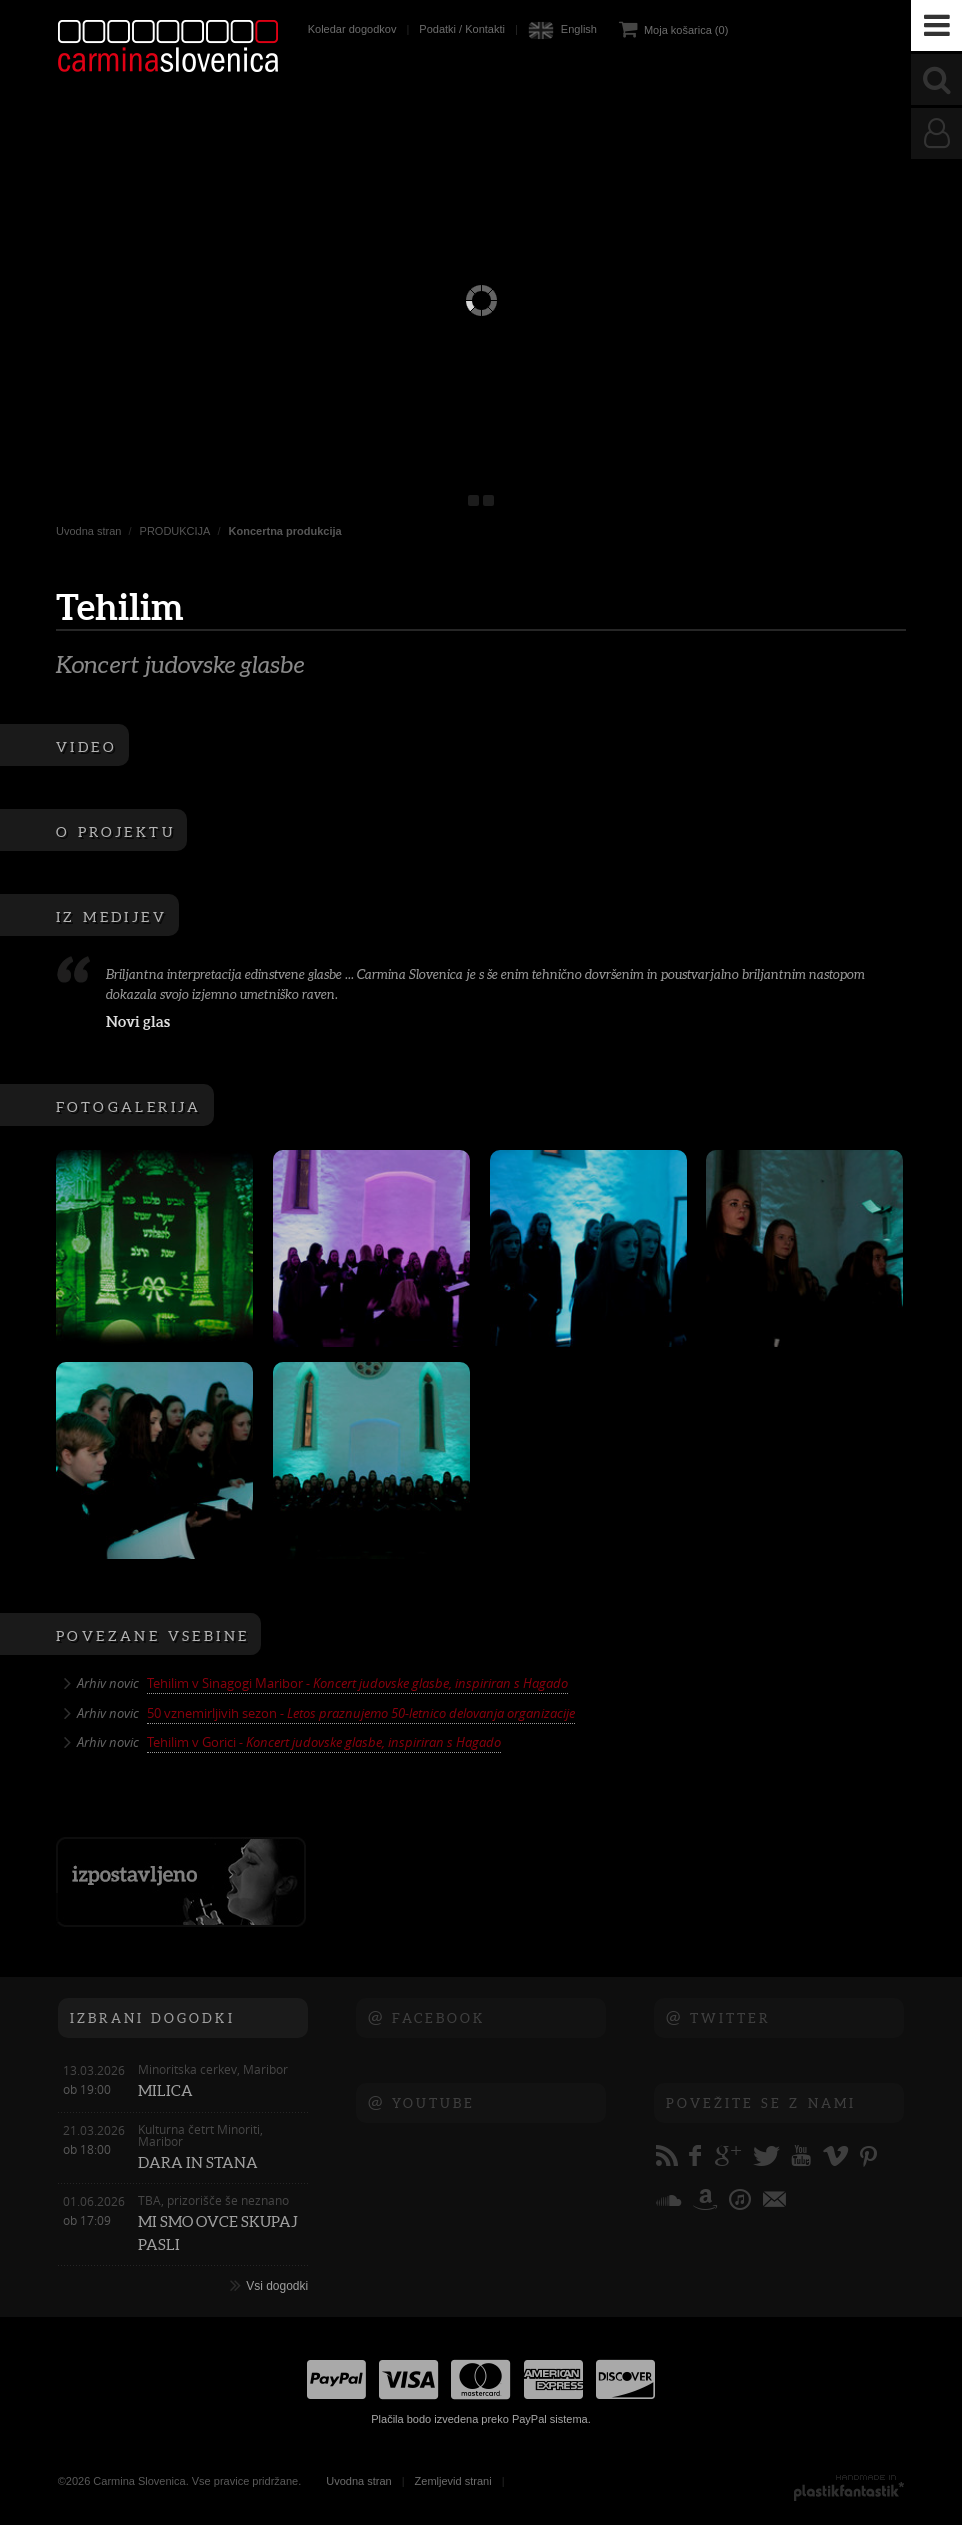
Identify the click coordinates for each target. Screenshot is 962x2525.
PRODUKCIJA (175, 531)
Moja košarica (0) (686, 30)
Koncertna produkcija (285, 531)
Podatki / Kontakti (462, 29)
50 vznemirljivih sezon (361, 1713)
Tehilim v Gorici (324, 1742)
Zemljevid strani (453, 2481)
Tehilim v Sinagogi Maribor (357, 1683)
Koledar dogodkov (352, 29)
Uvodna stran (88, 531)
